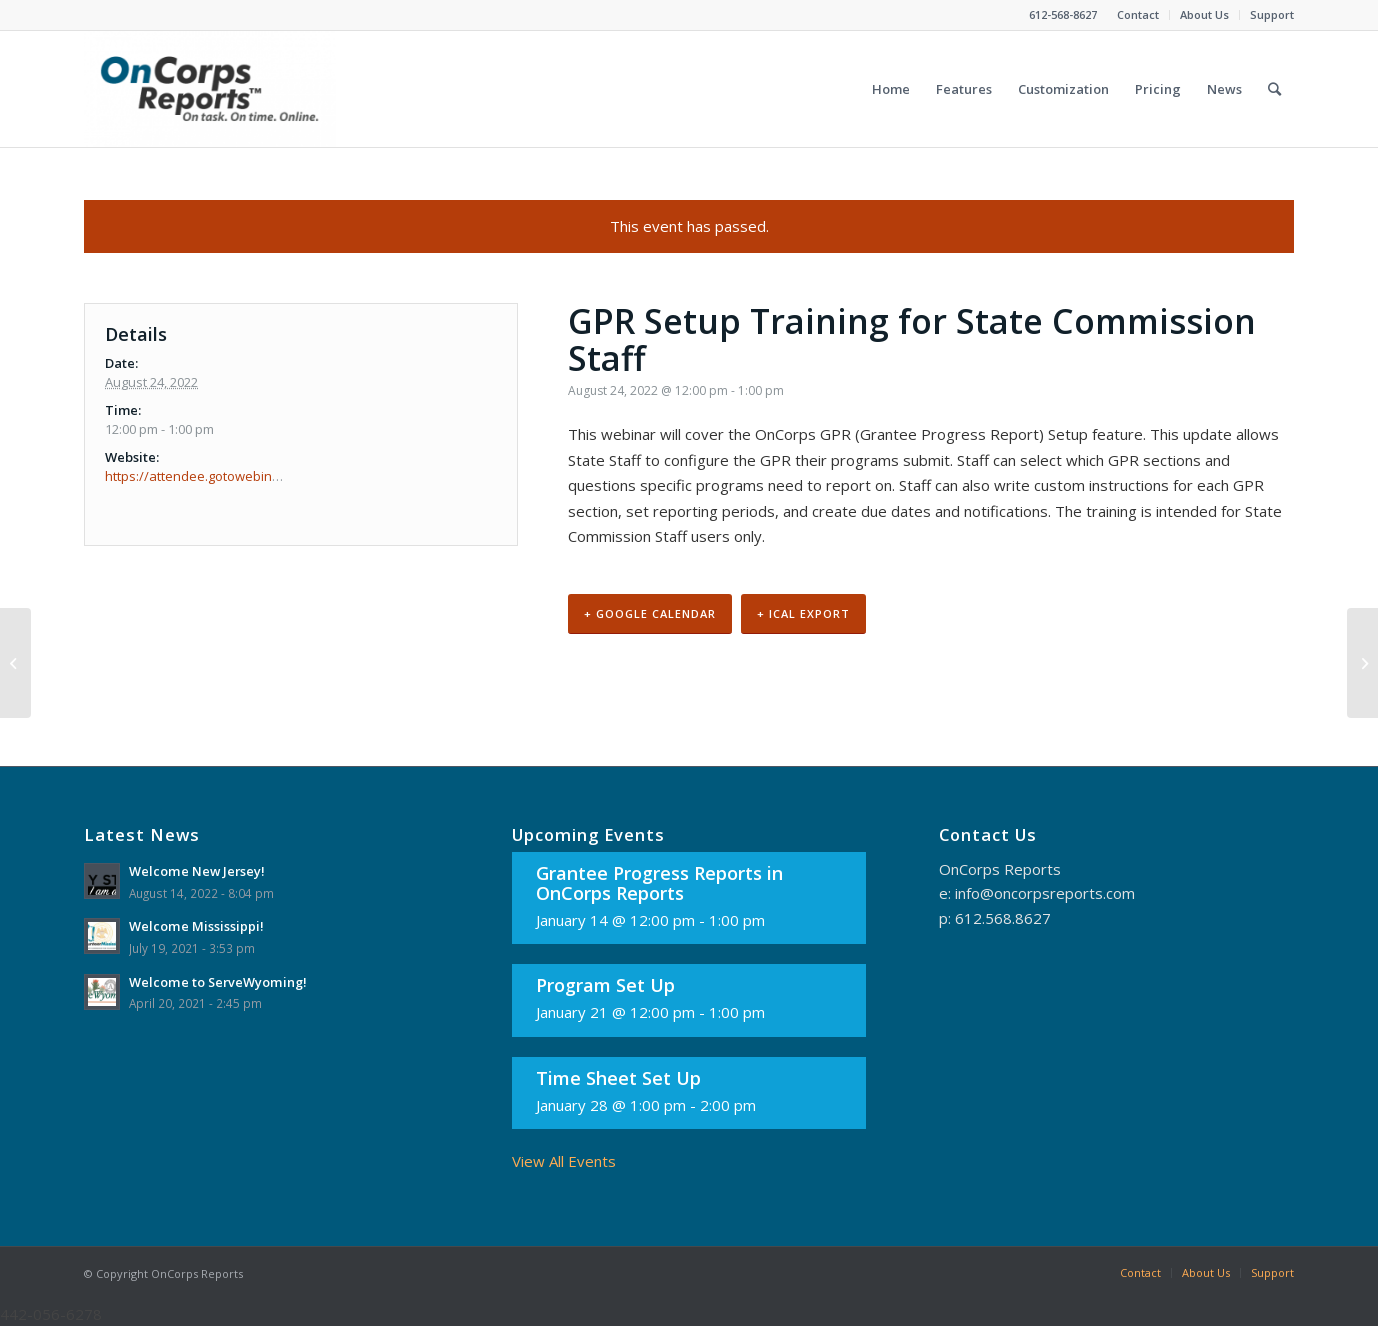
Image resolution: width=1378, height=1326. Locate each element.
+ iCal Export (803, 613)
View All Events (564, 1161)
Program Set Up (605, 985)
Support (1272, 14)
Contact (1138, 14)
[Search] (1274, 89)
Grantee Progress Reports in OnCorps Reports (659, 883)
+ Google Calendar (650, 613)
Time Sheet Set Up (618, 1078)
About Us (1204, 14)
